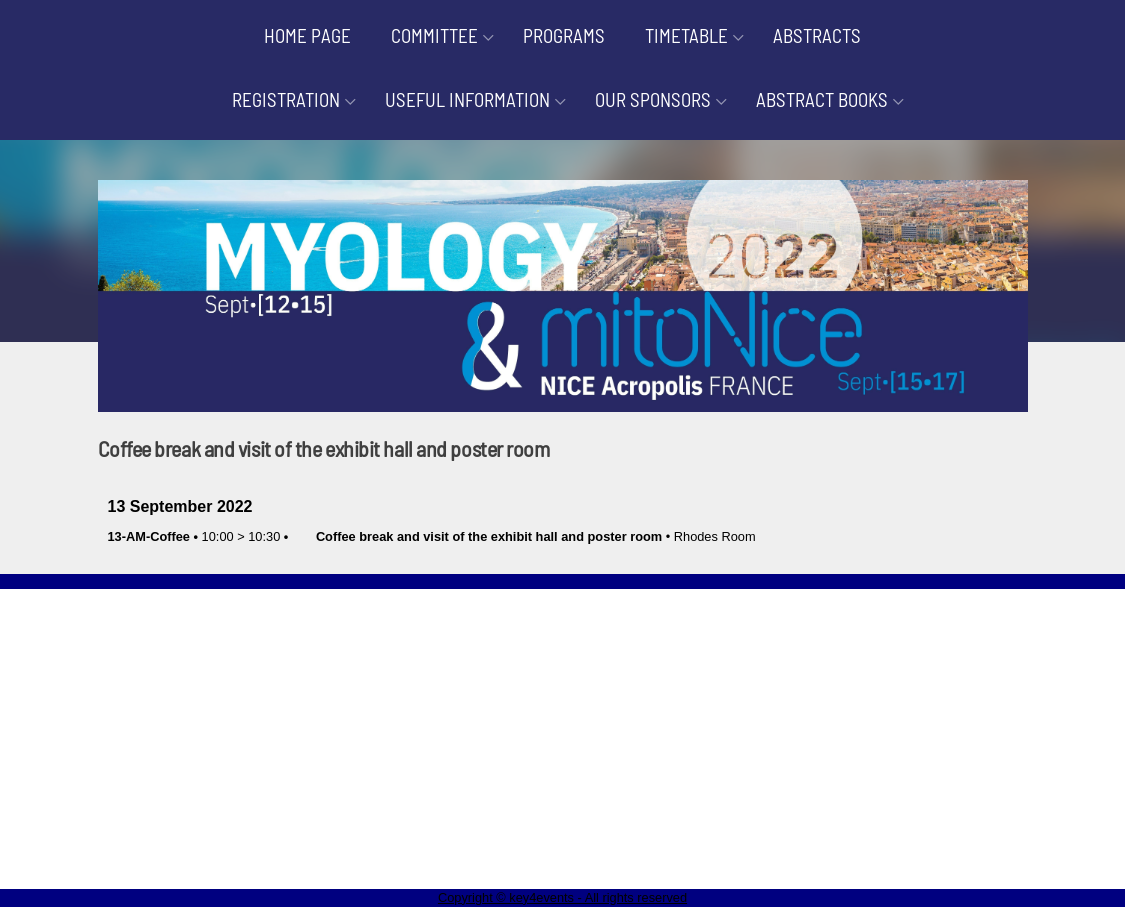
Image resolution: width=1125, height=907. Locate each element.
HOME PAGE (307, 35)
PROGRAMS (564, 35)
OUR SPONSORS (653, 99)
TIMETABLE (686, 35)
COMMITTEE (434, 35)
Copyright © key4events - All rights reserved (562, 897)
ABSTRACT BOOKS (822, 99)
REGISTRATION (286, 99)
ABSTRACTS (817, 35)
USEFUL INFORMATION (467, 99)
